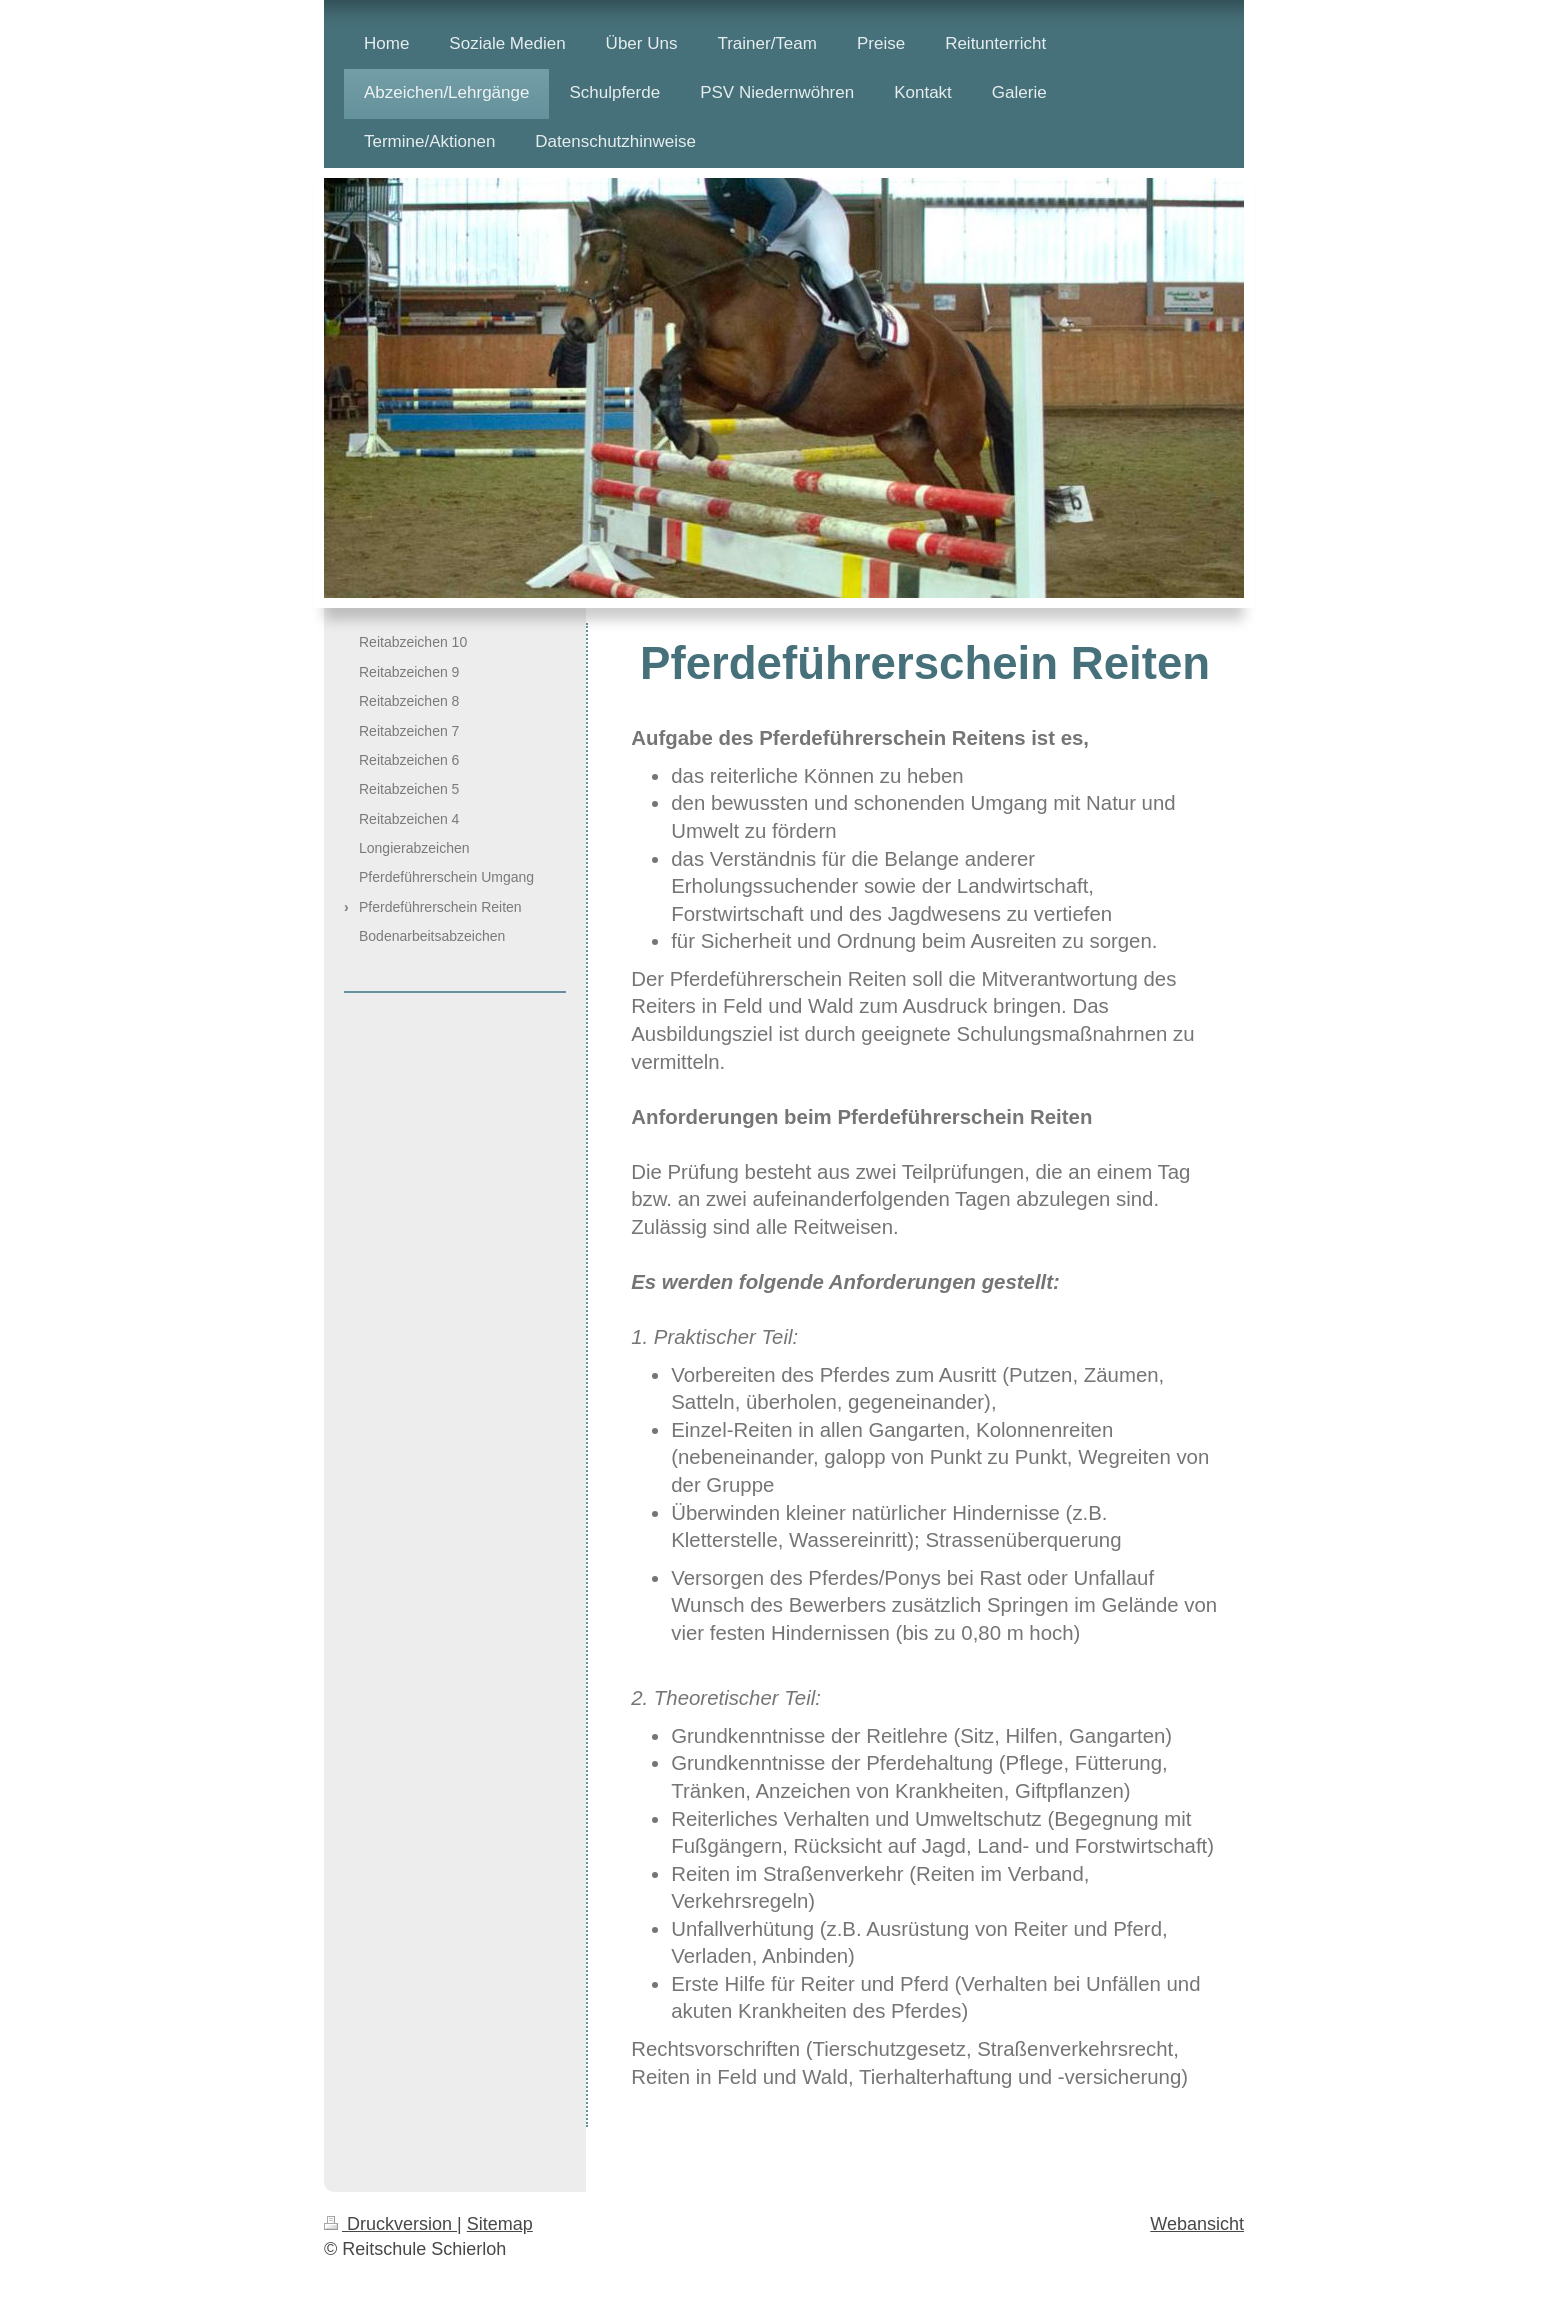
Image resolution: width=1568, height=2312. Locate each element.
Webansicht (1197, 2224)
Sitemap (500, 2224)
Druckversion (390, 2224)
